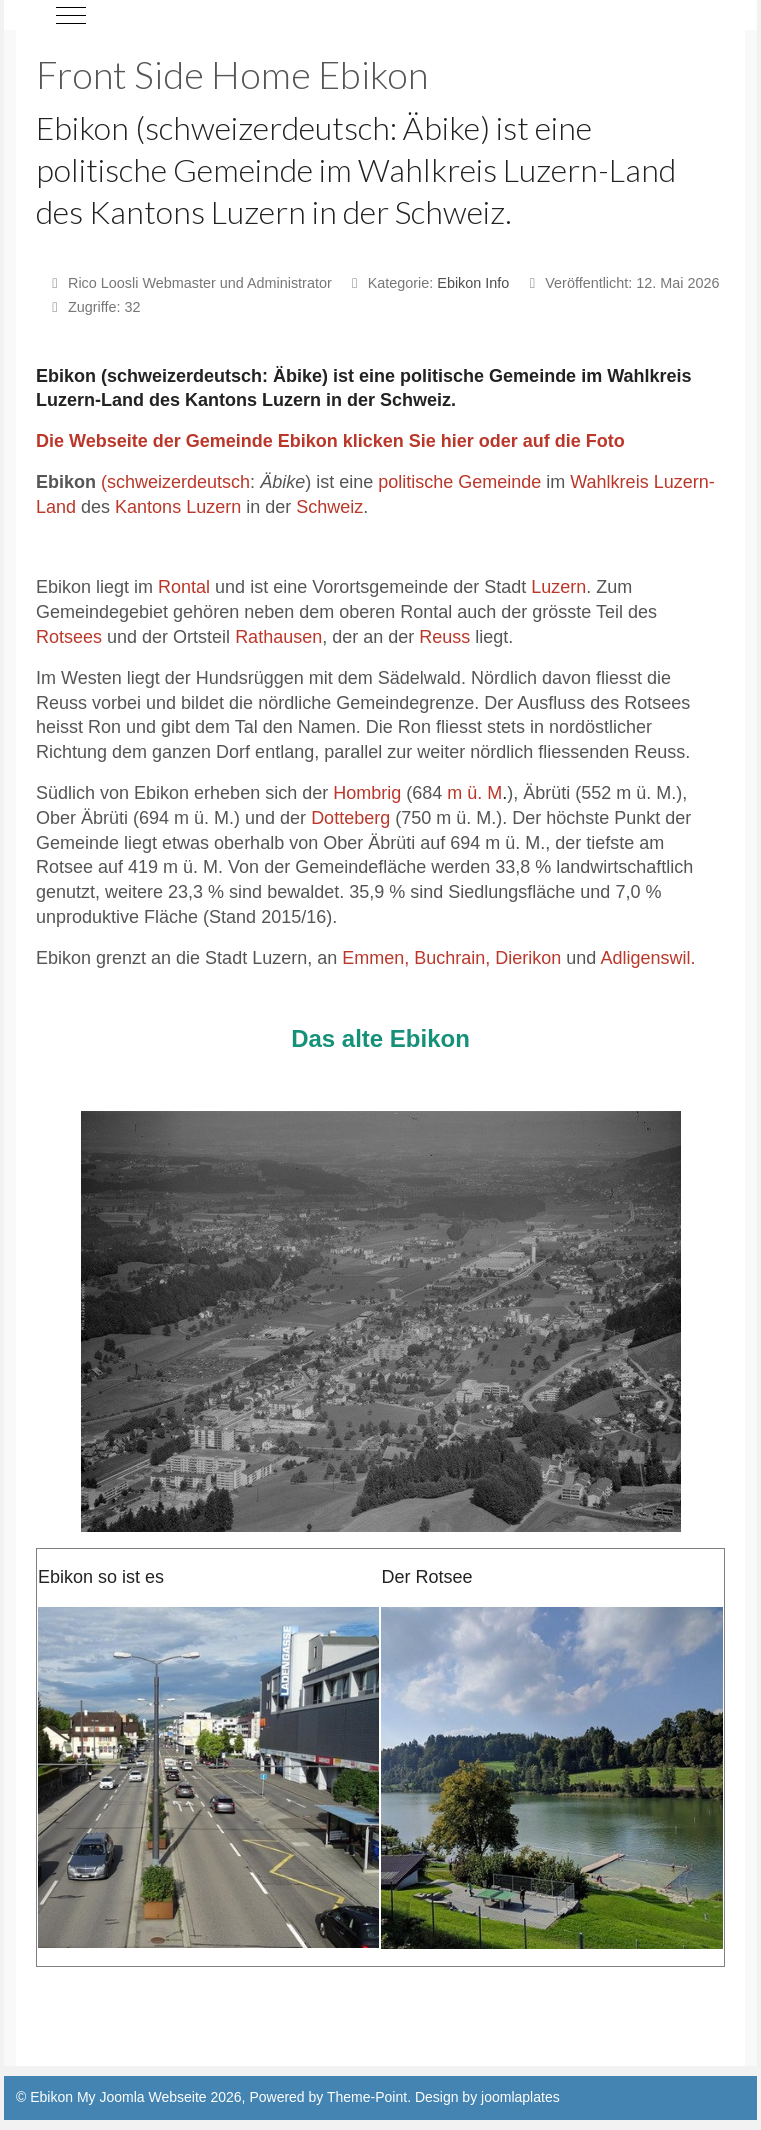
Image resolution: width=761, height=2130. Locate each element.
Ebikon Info (473, 283)
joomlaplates (520, 2097)
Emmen (373, 958)
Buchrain (449, 958)
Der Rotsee (426, 1577)
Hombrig (367, 793)
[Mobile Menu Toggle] (71, 15)
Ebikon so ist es (101, 1577)
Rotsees (69, 637)
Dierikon (528, 958)
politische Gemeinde (459, 482)
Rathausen (278, 637)
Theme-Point (367, 2097)
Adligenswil (645, 958)
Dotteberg (350, 818)
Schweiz (329, 507)
